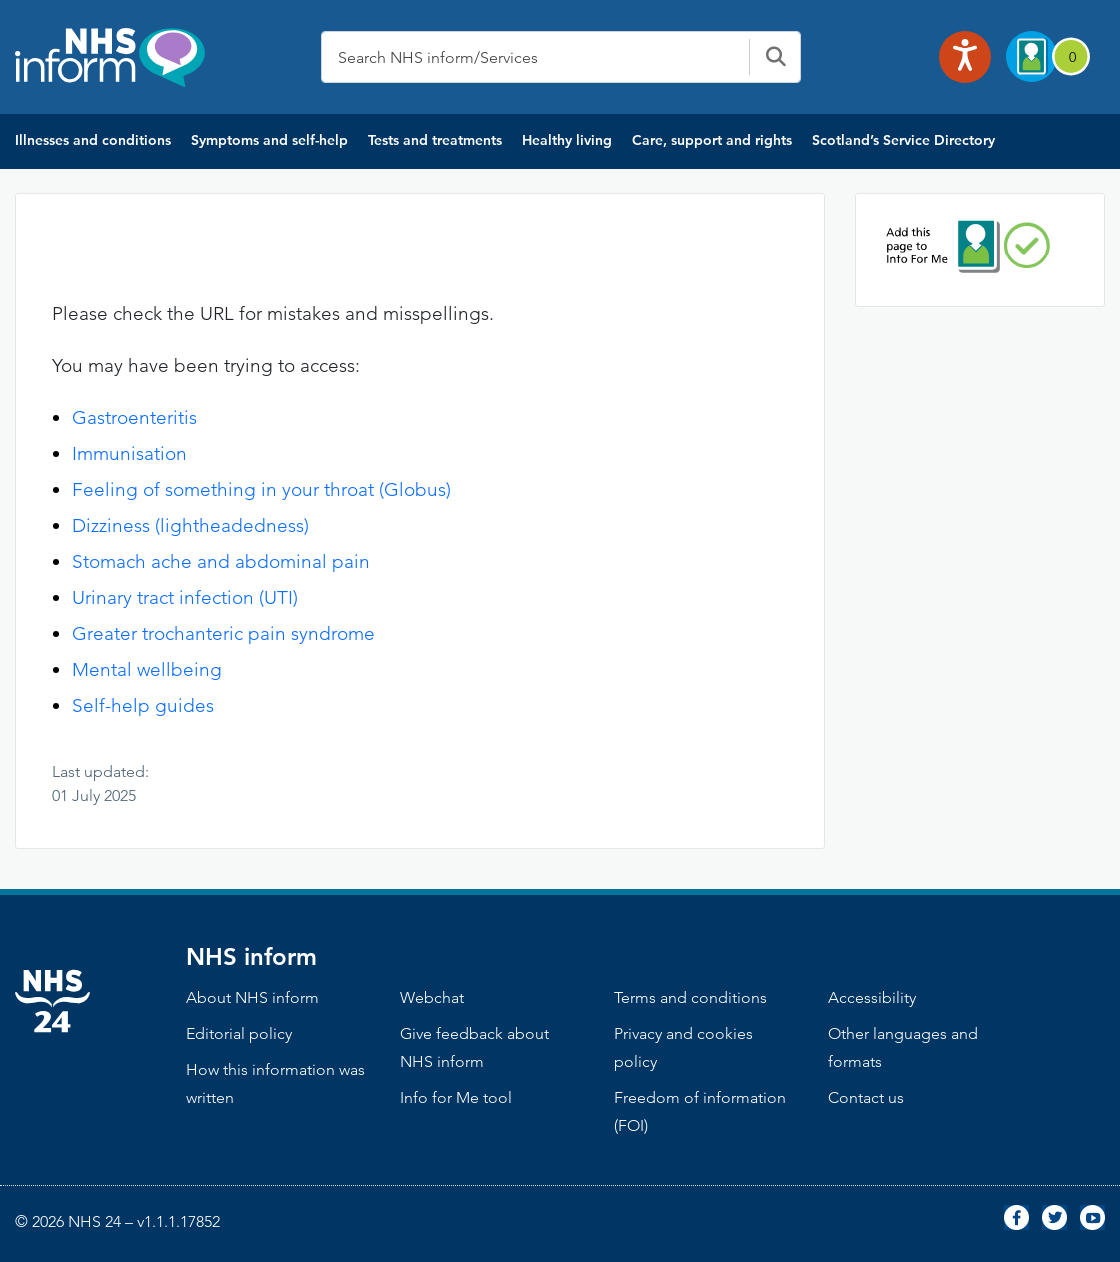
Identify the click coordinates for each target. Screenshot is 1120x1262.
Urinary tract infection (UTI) (185, 597)
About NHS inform (252, 997)
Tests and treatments (435, 140)
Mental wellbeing (147, 669)
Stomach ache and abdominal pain (221, 561)
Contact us (866, 1097)
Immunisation (129, 453)
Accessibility (872, 997)
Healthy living (567, 140)
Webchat (432, 997)
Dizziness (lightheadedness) (190, 525)
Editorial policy (239, 1033)
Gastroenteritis (134, 417)
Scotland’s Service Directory (903, 140)
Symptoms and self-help (269, 140)
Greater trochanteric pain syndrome (223, 633)
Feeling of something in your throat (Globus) (261, 489)
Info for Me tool (456, 1097)
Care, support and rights (712, 140)
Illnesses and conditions (93, 140)
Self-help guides (143, 705)
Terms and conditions (690, 997)
